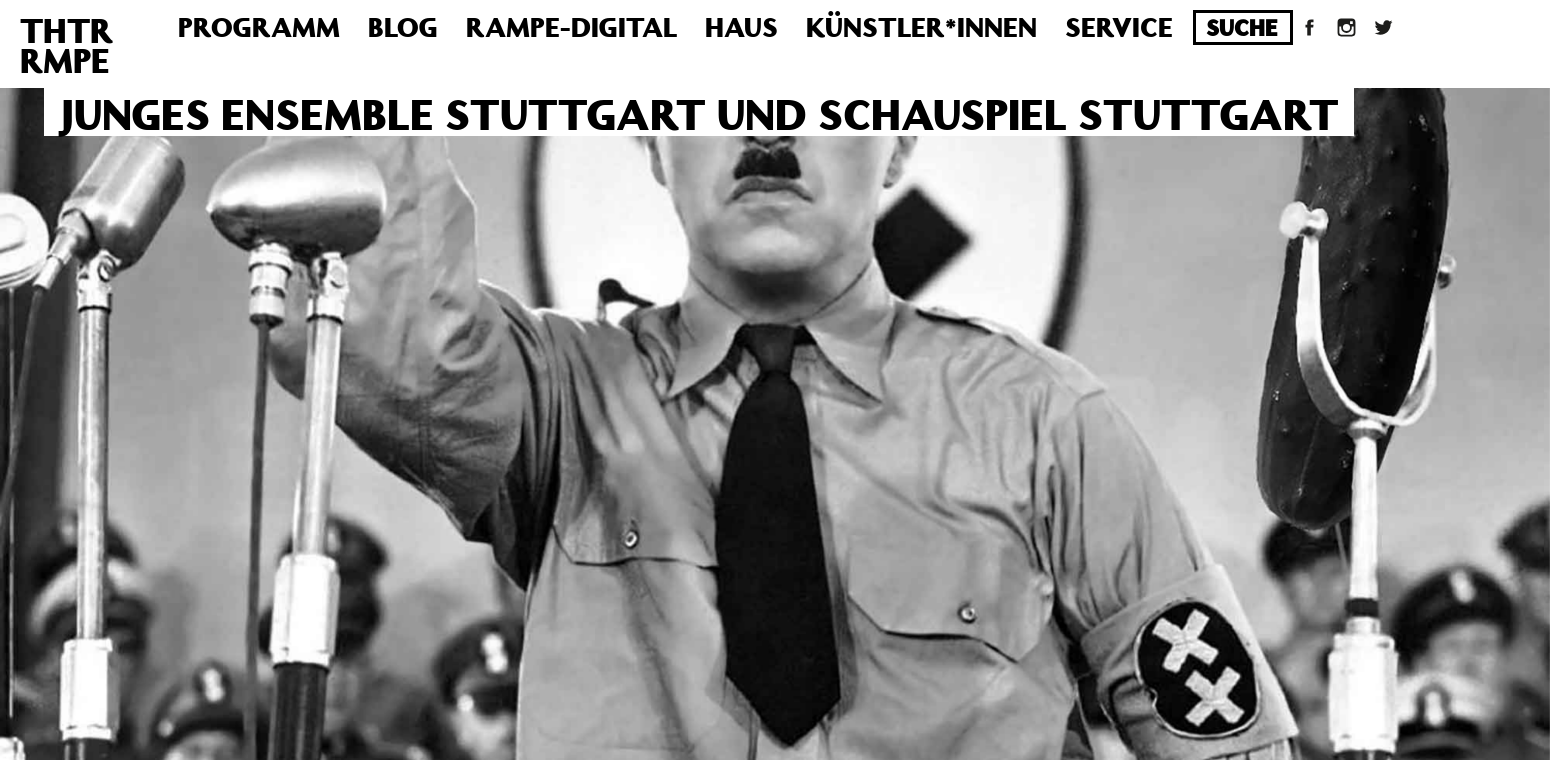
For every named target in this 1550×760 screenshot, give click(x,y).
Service (1119, 26)
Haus (741, 26)
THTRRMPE (66, 45)
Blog (403, 26)
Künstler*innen (921, 26)
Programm (259, 26)
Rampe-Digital (571, 26)
